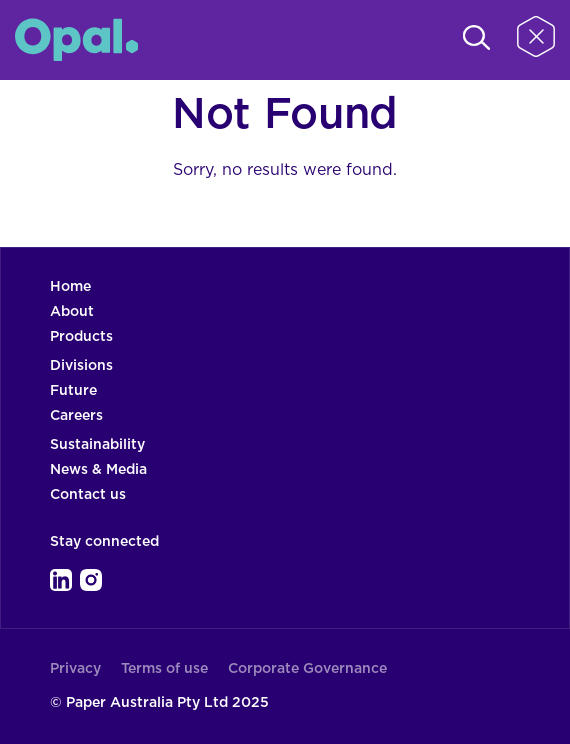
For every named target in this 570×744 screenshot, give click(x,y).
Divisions (81, 366)
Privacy (75, 669)
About (72, 312)
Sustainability (97, 445)
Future (73, 391)
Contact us (88, 495)
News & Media (98, 470)
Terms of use (164, 669)
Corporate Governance (307, 669)
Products (81, 337)
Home (70, 287)
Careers (76, 416)
